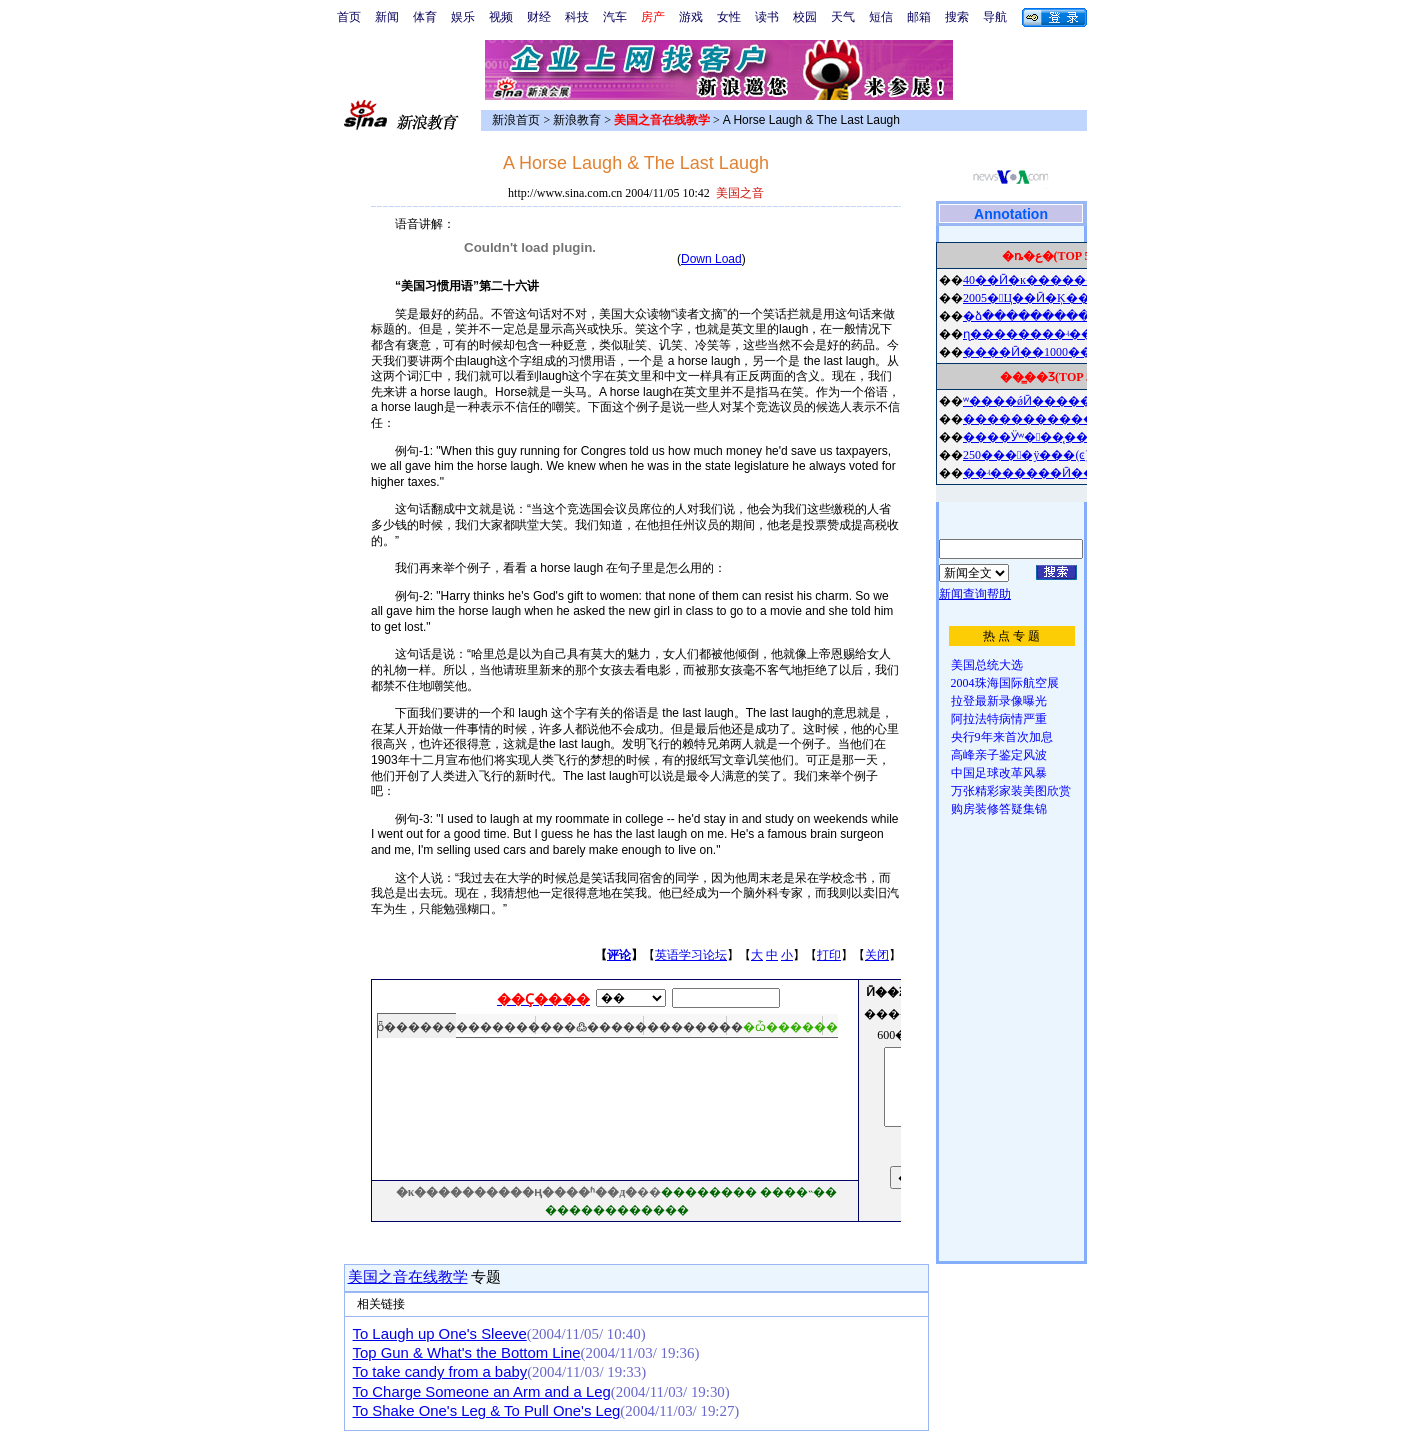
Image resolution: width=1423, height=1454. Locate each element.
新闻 (387, 17)
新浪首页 (516, 120)
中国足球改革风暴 (999, 773)
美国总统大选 (987, 665)
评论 (619, 955)
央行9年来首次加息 (1002, 737)
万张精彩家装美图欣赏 (1011, 791)
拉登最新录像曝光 (999, 701)
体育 (425, 17)
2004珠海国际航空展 (1005, 683)
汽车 (615, 17)
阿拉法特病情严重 (999, 719)
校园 (805, 17)
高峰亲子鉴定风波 (999, 755)
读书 (767, 17)
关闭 (877, 955)
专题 (485, 1277)
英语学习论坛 (691, 955)
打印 (829, 955)
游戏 (691, 17)
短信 (881, 17)
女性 (729, 17)
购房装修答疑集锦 (999, 809)
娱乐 (463, 17)
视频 (501, 17)
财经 (539, 17)
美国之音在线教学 (408, 1277)
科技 (577, 17)
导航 (995, 17)
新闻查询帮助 (975, 594)
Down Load (711, 259)
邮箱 (919, 17)
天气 (843, 17)
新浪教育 (577, 120)
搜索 (957, 17)
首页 (349, 17)
